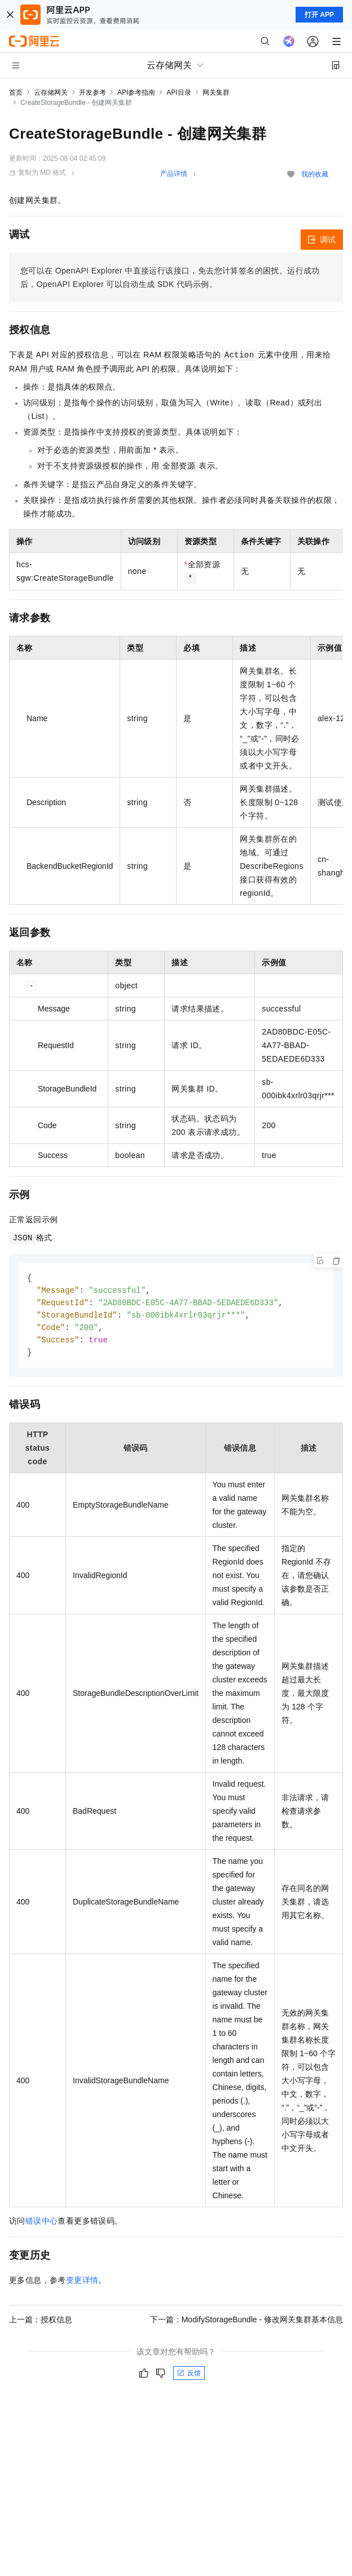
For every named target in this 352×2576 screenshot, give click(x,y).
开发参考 (92, 92)
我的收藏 (314, 174)
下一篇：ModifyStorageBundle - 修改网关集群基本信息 (246, 2323)
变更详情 (82, 2283)
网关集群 (216, 92)
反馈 (189, 2377)
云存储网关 (51, 92)
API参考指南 (136, 92)
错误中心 (41, 2224)
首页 (16, 92)
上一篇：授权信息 (40, 2323)
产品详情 (173, 174)
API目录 (178, 92)
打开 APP (319, 15)
